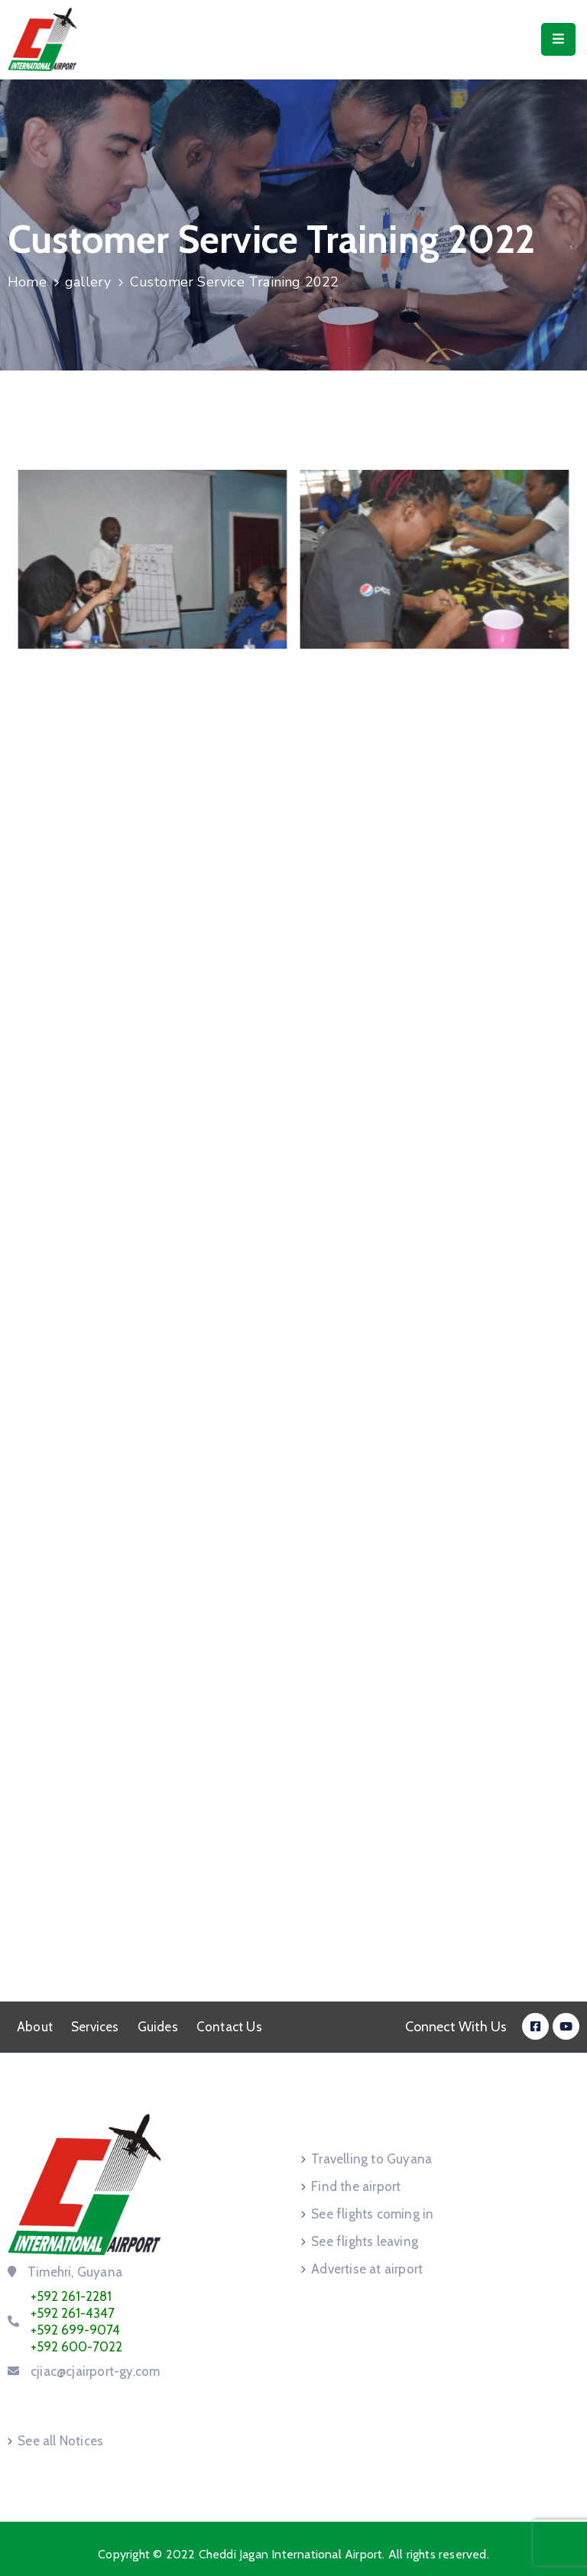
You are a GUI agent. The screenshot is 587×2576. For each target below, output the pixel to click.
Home (27, 282)
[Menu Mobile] (558, 39)
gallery (88, 282)
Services (95, 2026)
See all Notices (60, 2440)
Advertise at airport (367, 2269)
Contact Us (229, 2026)
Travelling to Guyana (371, 2159)
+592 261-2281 (71, 2296)
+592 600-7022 (76, 2346)
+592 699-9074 (75, 2330)
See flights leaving (364, 2241)
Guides (158, 2026)
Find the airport (356, 2186)
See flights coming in (372, 2214)
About (35, 2026)
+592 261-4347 (73, 2313)
